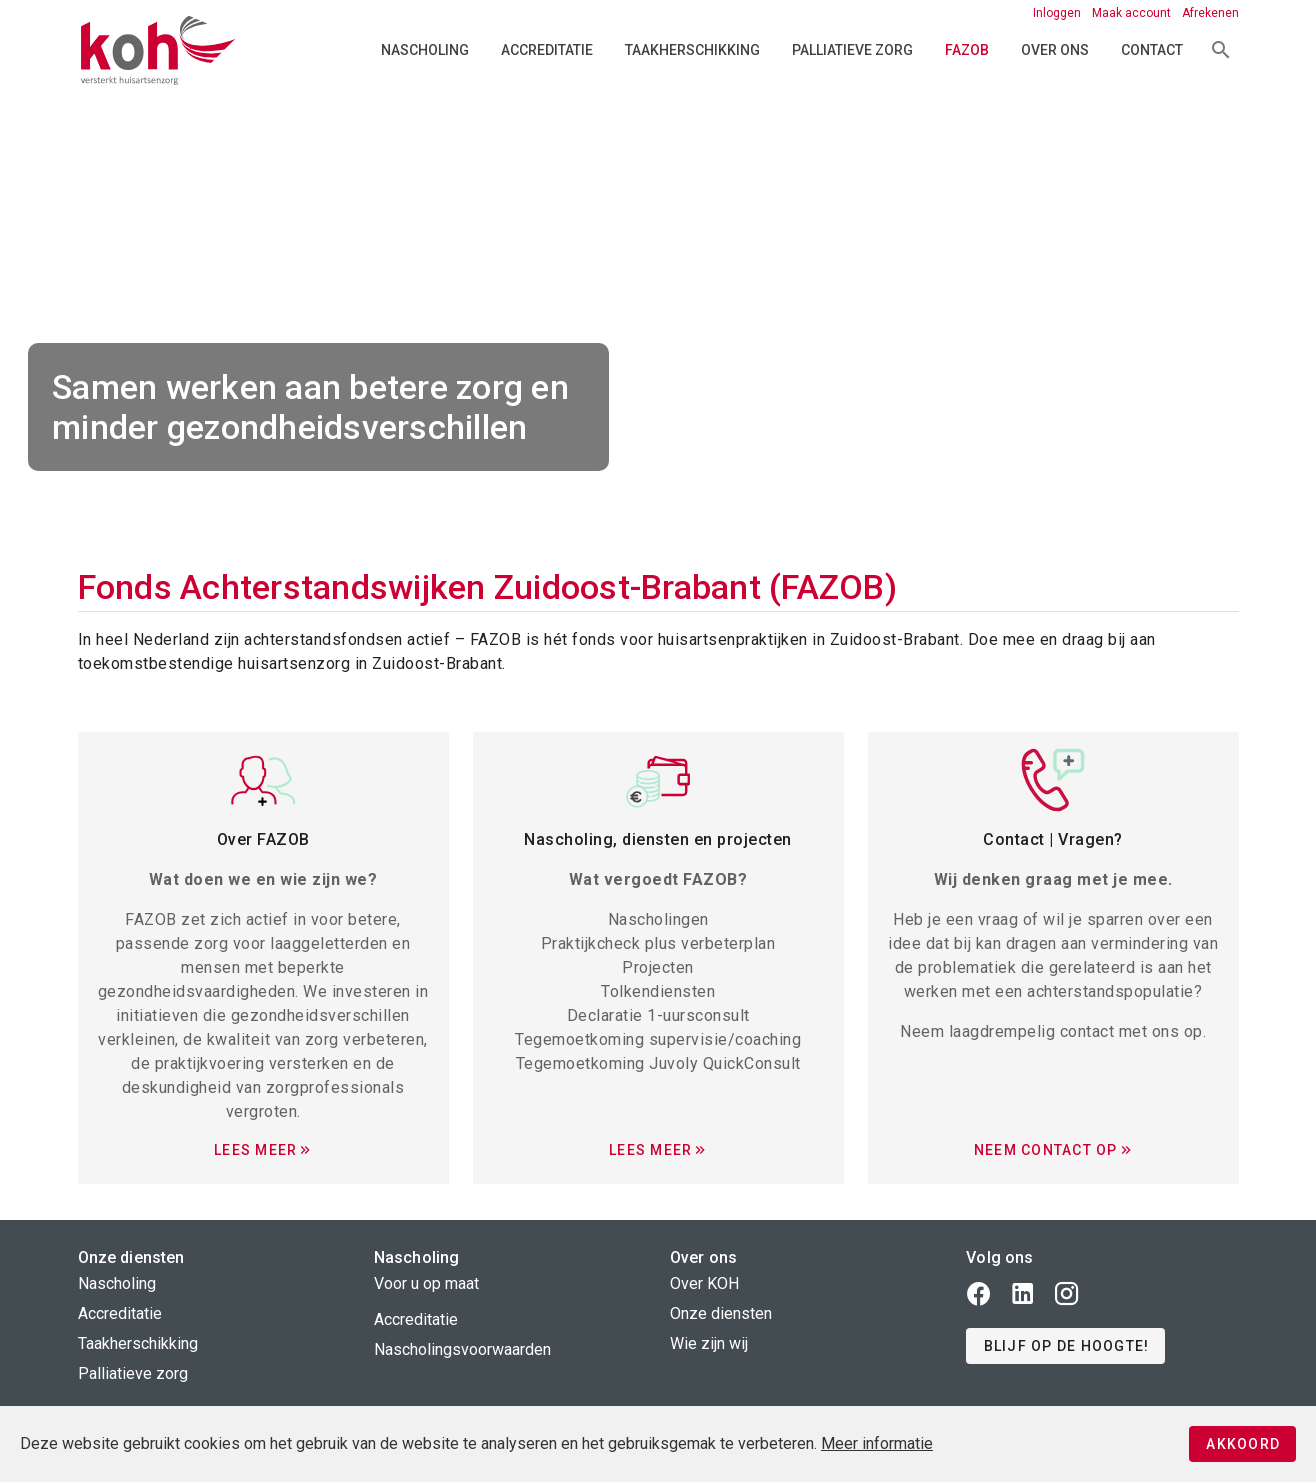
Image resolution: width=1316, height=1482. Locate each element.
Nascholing (425, 50)
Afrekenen (1210, 13)
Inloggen (1058, 13)
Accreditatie (547, 50)
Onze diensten (721, 1313)
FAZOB (967, 50)
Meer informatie (877, 1443)
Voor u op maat (426, 1283)
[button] (1065, 1346)
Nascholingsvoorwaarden (462, 1349)
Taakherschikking (692, 50)
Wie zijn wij (709, 1343)
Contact (1152, 50)
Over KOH (704, 1283)
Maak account (1133, 13)
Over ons (1055, 50)
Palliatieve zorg (852, 50)
